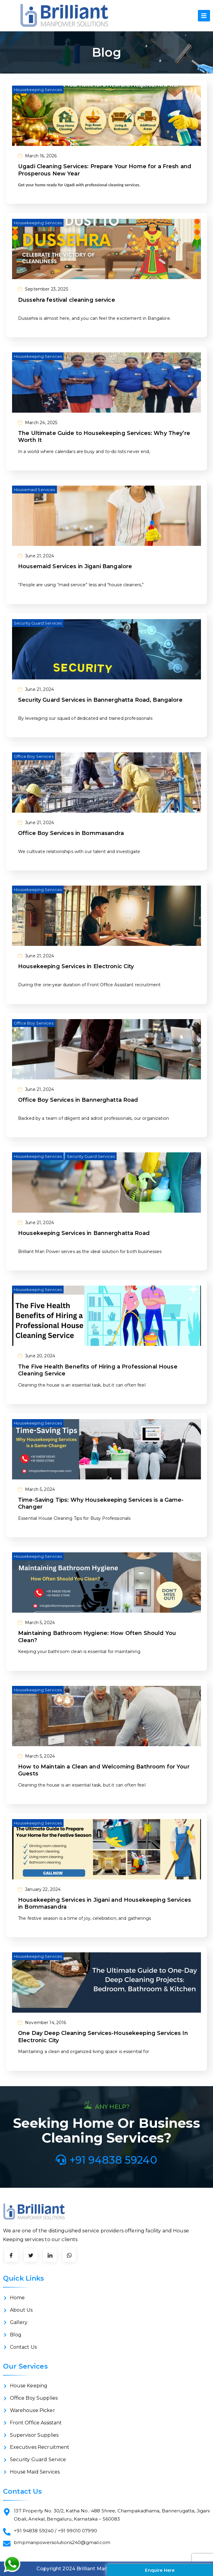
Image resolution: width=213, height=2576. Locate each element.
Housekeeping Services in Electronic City (76, 966)
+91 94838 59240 (106, 2159)
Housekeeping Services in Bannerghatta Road (84, 1233)
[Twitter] (30, 2255)
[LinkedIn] (50, 2255)
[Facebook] (11, 2255)
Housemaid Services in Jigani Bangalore (75, 566)
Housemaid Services (34, 489)
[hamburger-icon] (204, 15)
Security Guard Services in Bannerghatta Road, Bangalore (100, 700)
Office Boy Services (33, 756)
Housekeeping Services (38, 89)
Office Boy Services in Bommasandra (71, 833)
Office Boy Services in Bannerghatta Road (78, 1100)
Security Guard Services (38, 623)
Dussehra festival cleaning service (66, 300)
